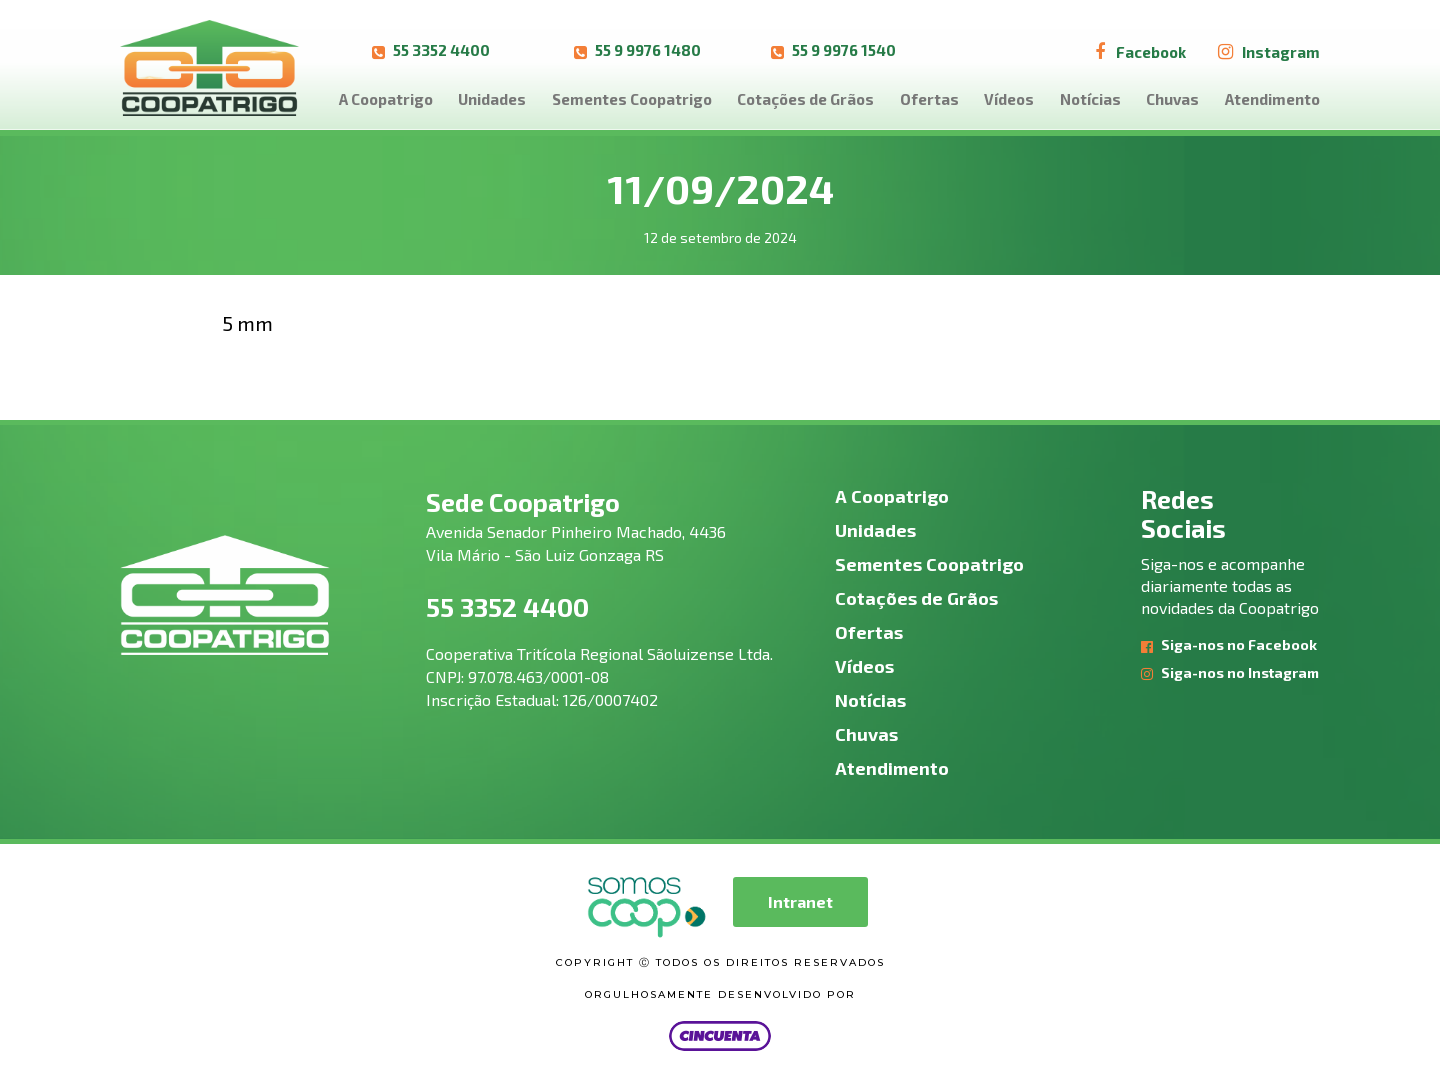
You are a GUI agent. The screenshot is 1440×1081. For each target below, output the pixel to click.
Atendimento (1272, 99)
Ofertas (929, 99)
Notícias (1090, 99)
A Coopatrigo (386, 99)
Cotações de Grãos (805, 99)
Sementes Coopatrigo (632, 99)
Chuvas (1172, 99)
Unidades (492, 99)
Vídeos (1009, 99)
